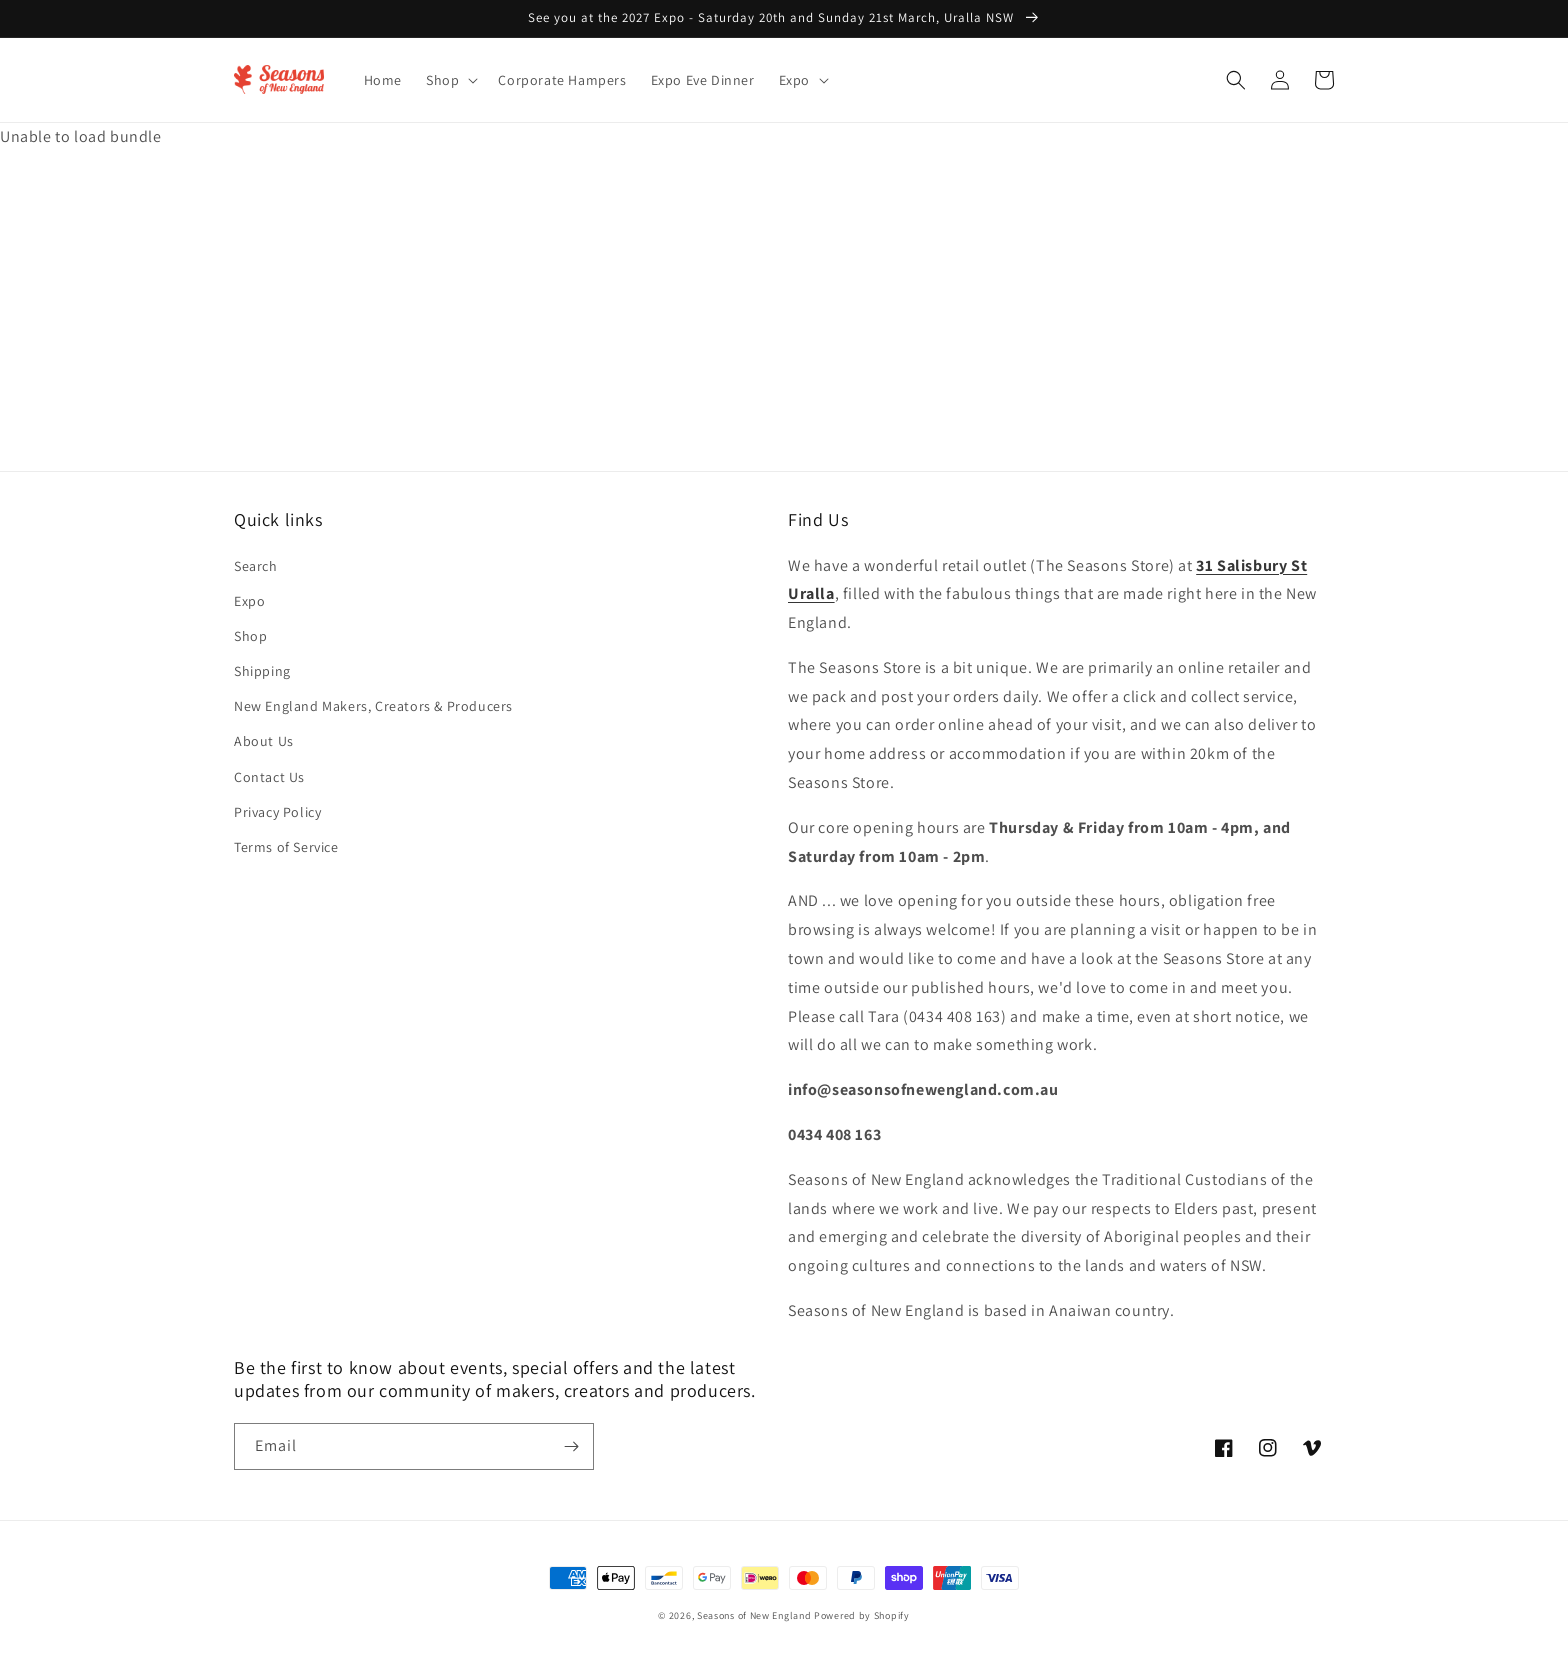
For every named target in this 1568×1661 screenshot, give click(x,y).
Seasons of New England (754, 1615)
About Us (264, 741)
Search (256, 566)
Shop (250, 636)
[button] (450, 80)
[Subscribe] (571, 1446)
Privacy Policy (277, 812)
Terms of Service (286, 847)
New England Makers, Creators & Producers (373, 706)
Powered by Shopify (862, 1615)
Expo (249, 601)
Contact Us (269, 777)
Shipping (262, 671)
